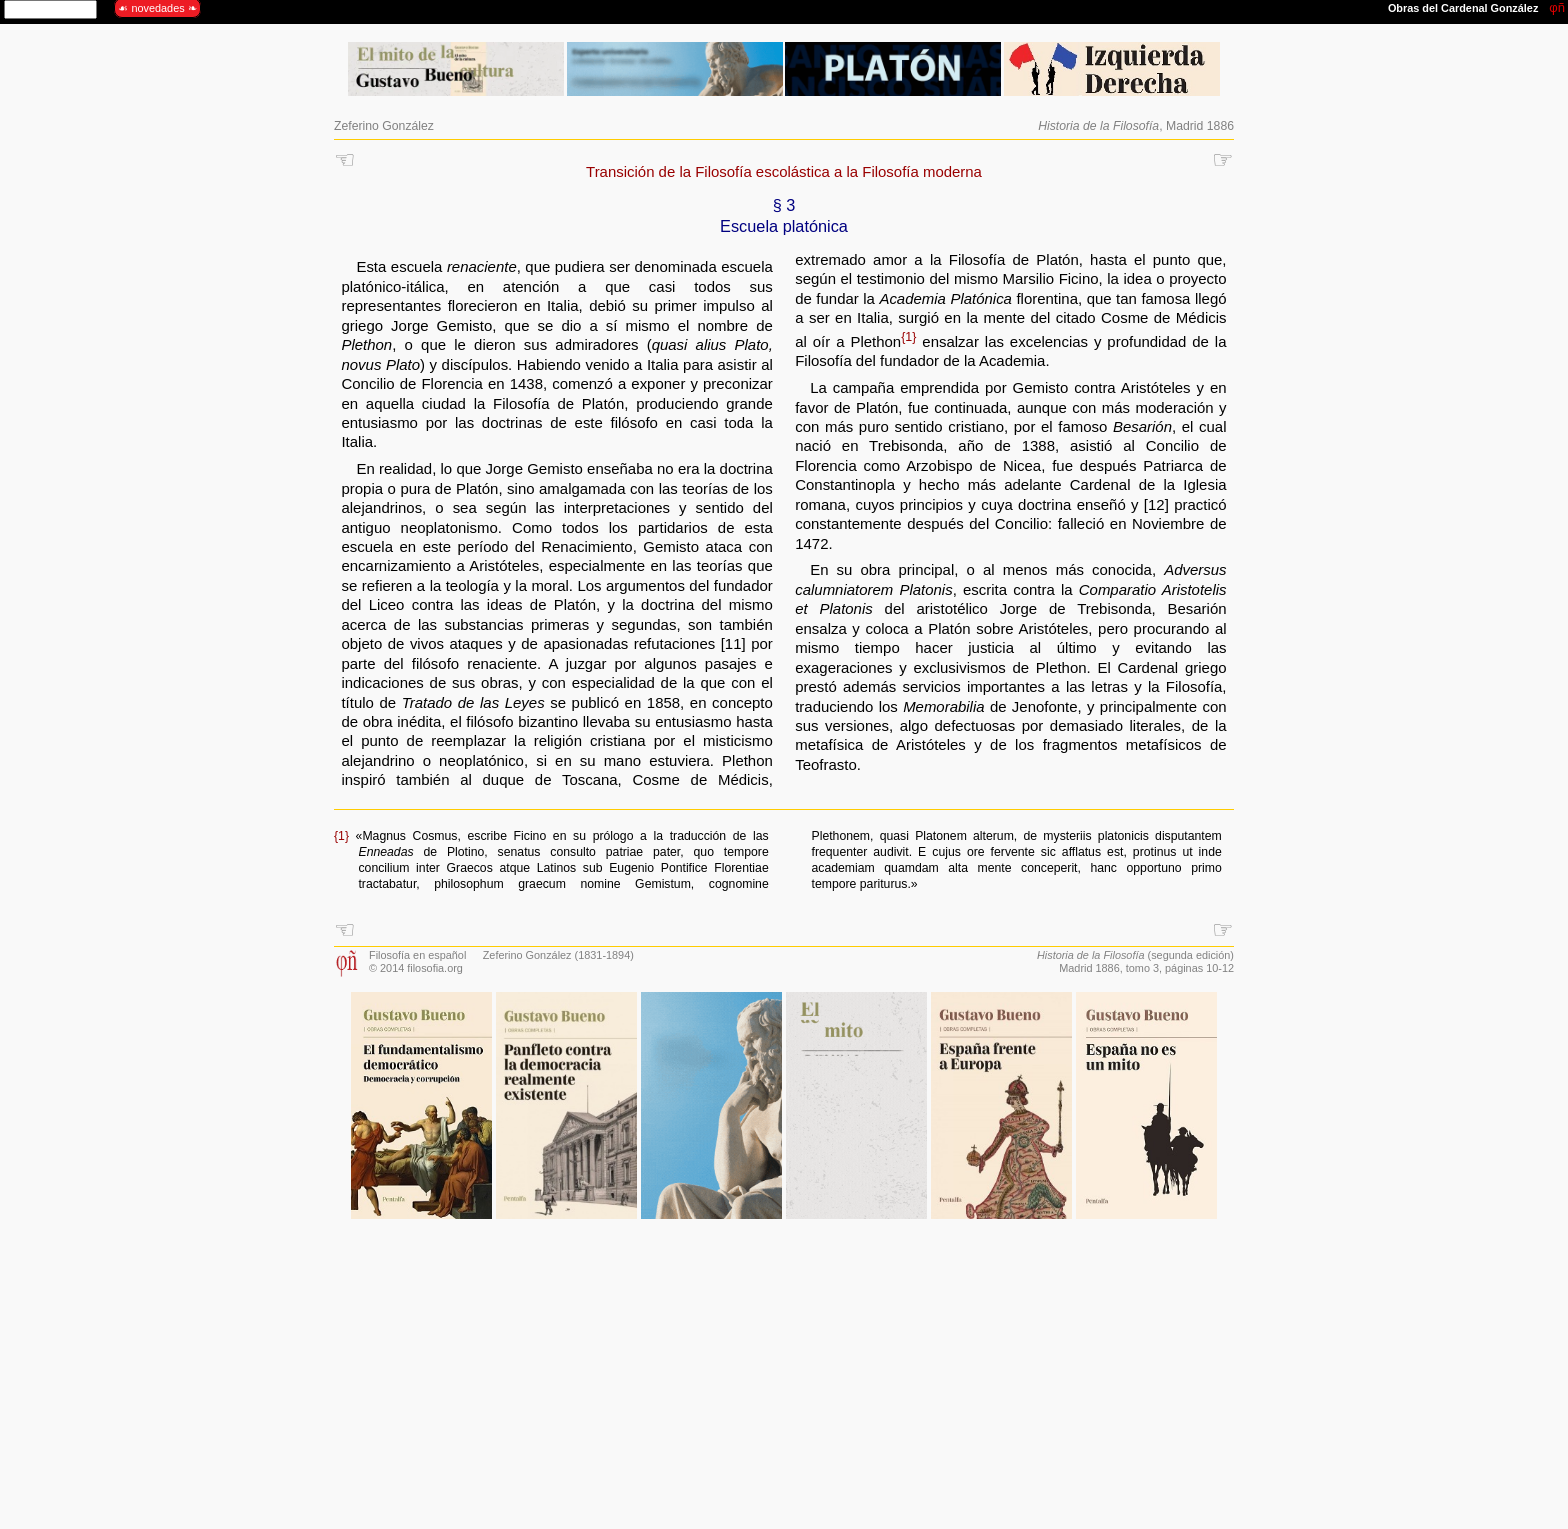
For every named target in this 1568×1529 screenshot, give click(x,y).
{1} (908, 337)
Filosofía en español (417, 955)
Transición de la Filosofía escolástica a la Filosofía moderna (784, 171)
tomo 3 (1142, 968)
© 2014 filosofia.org (416, 968)
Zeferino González (384, 126)
